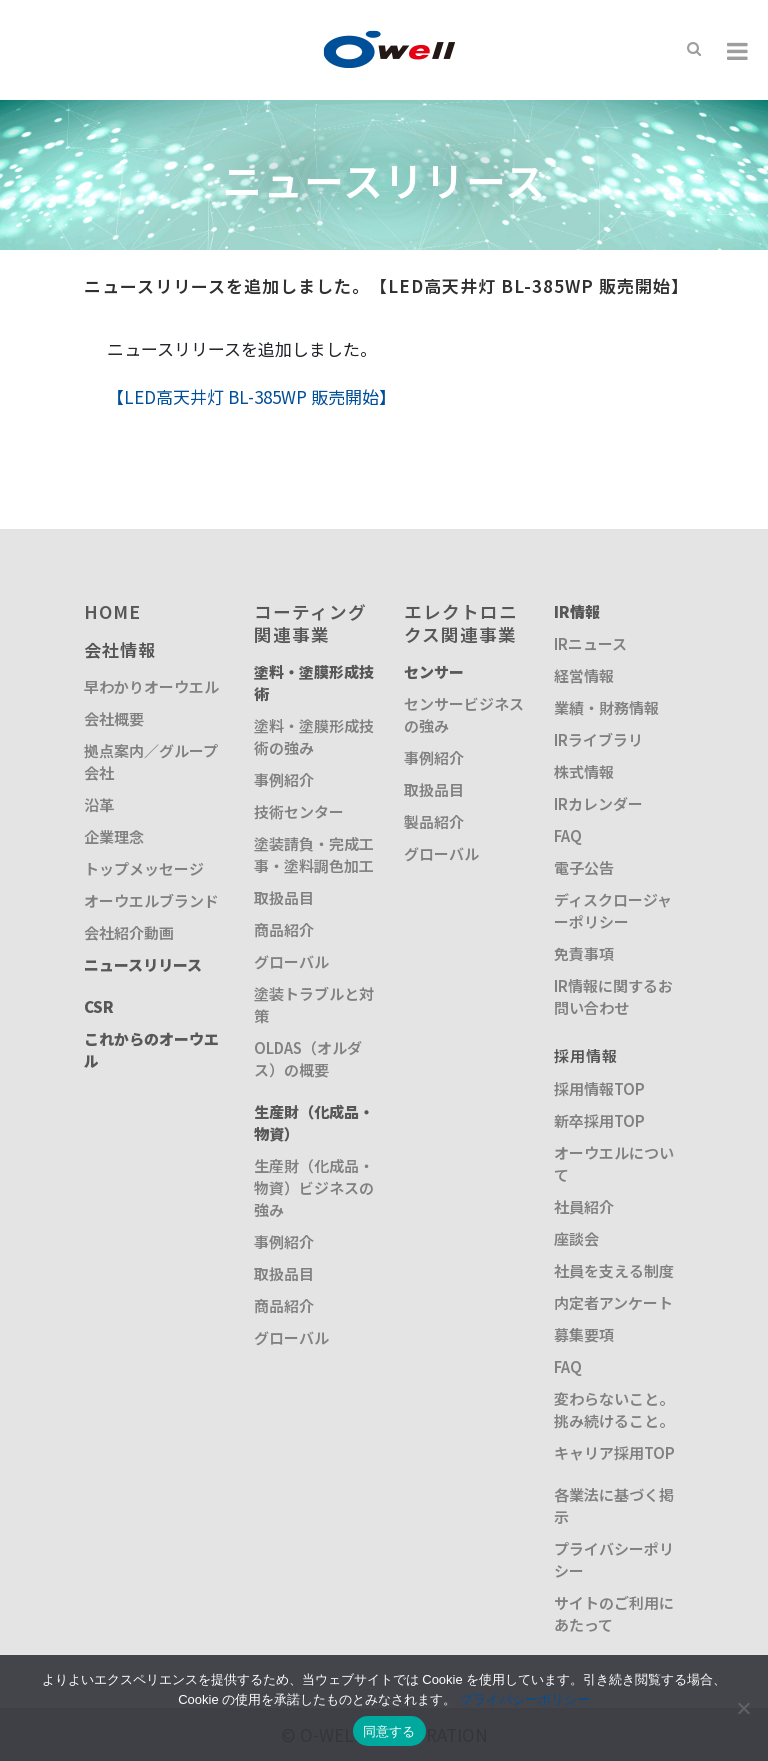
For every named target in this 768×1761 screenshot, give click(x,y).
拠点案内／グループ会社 (151, 761)
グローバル (291, 961)
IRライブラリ (598, 739)
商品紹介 (284, 929)
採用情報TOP (599, 1088)
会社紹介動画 (129, 932)
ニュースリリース (143, 964)
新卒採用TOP (599, 1120)
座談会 (576, 1238)
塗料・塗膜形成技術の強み (314, 736)
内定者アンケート (613, 1302)
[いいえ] (743, 1708)
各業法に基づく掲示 (614, 1505)
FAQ (568, 835)
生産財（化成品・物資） (314, 1122)
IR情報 (577, 611)
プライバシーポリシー (614, 1559)
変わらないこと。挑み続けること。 (614, 1409)
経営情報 (584, 675)
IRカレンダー (598, 803)
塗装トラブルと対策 (314, 1004)
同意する (389, 1731)
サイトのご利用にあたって (614, 1613)
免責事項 (584, 953)
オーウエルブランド (151, 900)
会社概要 (114, 718)
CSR (99, 1006)
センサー (434, 671)
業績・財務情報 (606, 707)
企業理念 (114, 836)
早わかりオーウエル (151, 686)
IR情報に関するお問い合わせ (613, 996)
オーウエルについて (614, 1163)
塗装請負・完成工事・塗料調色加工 (314, 854)
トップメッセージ (144, 868)
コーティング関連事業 (310, 622)
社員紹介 (584, 1206)
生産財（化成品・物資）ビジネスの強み (314, 1187)
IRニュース (590, 643)
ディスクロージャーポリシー (613, 910)
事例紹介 (284, 779)
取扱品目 (284, 897)
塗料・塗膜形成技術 (314, 682)
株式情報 (584, 771)
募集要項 (584, 1334)
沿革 (99, 804)
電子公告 (584, 867)
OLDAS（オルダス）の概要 (308, 1058)
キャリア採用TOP (614, 1452)
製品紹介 (434, 821)
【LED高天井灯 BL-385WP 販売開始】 (251, 396)
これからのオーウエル (151, 1049)
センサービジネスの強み (464, 714)
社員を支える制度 (614, 1270)
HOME (112, 611)
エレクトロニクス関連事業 (461, 622)
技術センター (299, 811)
